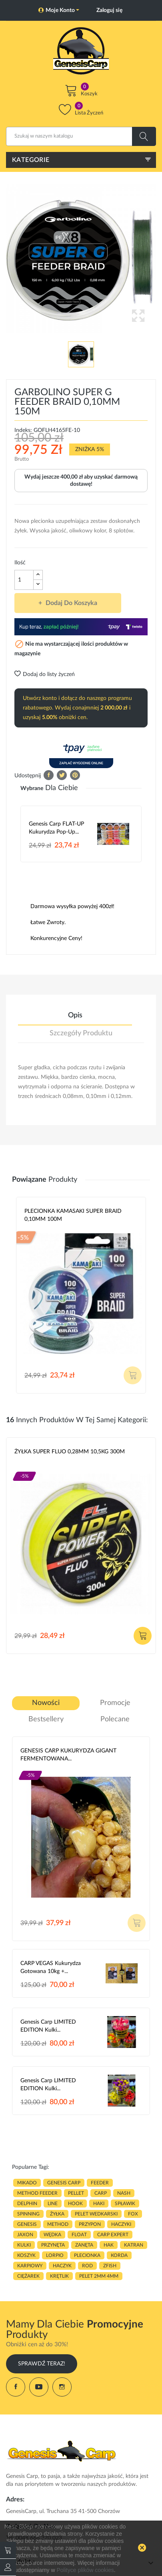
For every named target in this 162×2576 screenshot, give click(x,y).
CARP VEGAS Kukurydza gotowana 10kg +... (50, 1967)
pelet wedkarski (96, 2213)
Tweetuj (62, 775)
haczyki (121, 2224)
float (79, 2234)
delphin (27, 2203)
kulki (24, 2245)
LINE (53, 2203)
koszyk (26, 2255)
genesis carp (63, 2182)
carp (100, 2193)
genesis (27, 2224)
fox (133, 2213)
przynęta (53, 2245)
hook (75, 2203)
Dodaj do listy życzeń (44, 674)
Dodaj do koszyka (70, 603)
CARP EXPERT (112, 2234)
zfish (109, 2265)
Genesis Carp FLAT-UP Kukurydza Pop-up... (56, 828)
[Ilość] (24, 580)
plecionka (87, 2255)
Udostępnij (49, 775)
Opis (75, 1015)
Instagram (62, 2387)
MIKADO (27, 2182)
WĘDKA (52, 2234)
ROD (87, 2265)
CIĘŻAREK (28, 2276)
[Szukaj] (81, 136)
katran (133, 2245)
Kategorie (31, 160)
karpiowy (29, 2265)
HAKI (98, 2203)
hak (109, 2245)
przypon (90, 2224)
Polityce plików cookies (85, 2570)
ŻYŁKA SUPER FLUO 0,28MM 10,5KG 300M (69, 1452)
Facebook (15, 2387)
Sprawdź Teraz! (41, 2364)
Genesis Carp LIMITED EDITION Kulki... (48, 2026)
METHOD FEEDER (37, 2193)
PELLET (76, 2193)
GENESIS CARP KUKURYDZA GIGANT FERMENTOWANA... (68, 1755)
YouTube (38, 2387)
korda (119, 2255)
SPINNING (28, 2213)
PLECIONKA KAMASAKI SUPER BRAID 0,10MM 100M (73, 1215)
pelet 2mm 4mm (98, 2276)
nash (123, 2193)
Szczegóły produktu (81, 1033)
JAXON (25, 2234)
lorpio (55, 2255)
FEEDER (100, 2182)
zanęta (84, 2245)
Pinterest (75, 775)
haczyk (62, 2265)
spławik (125, 2203)
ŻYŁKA (57, 2213)
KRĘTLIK (59, 2276)
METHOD (57, 2224)
